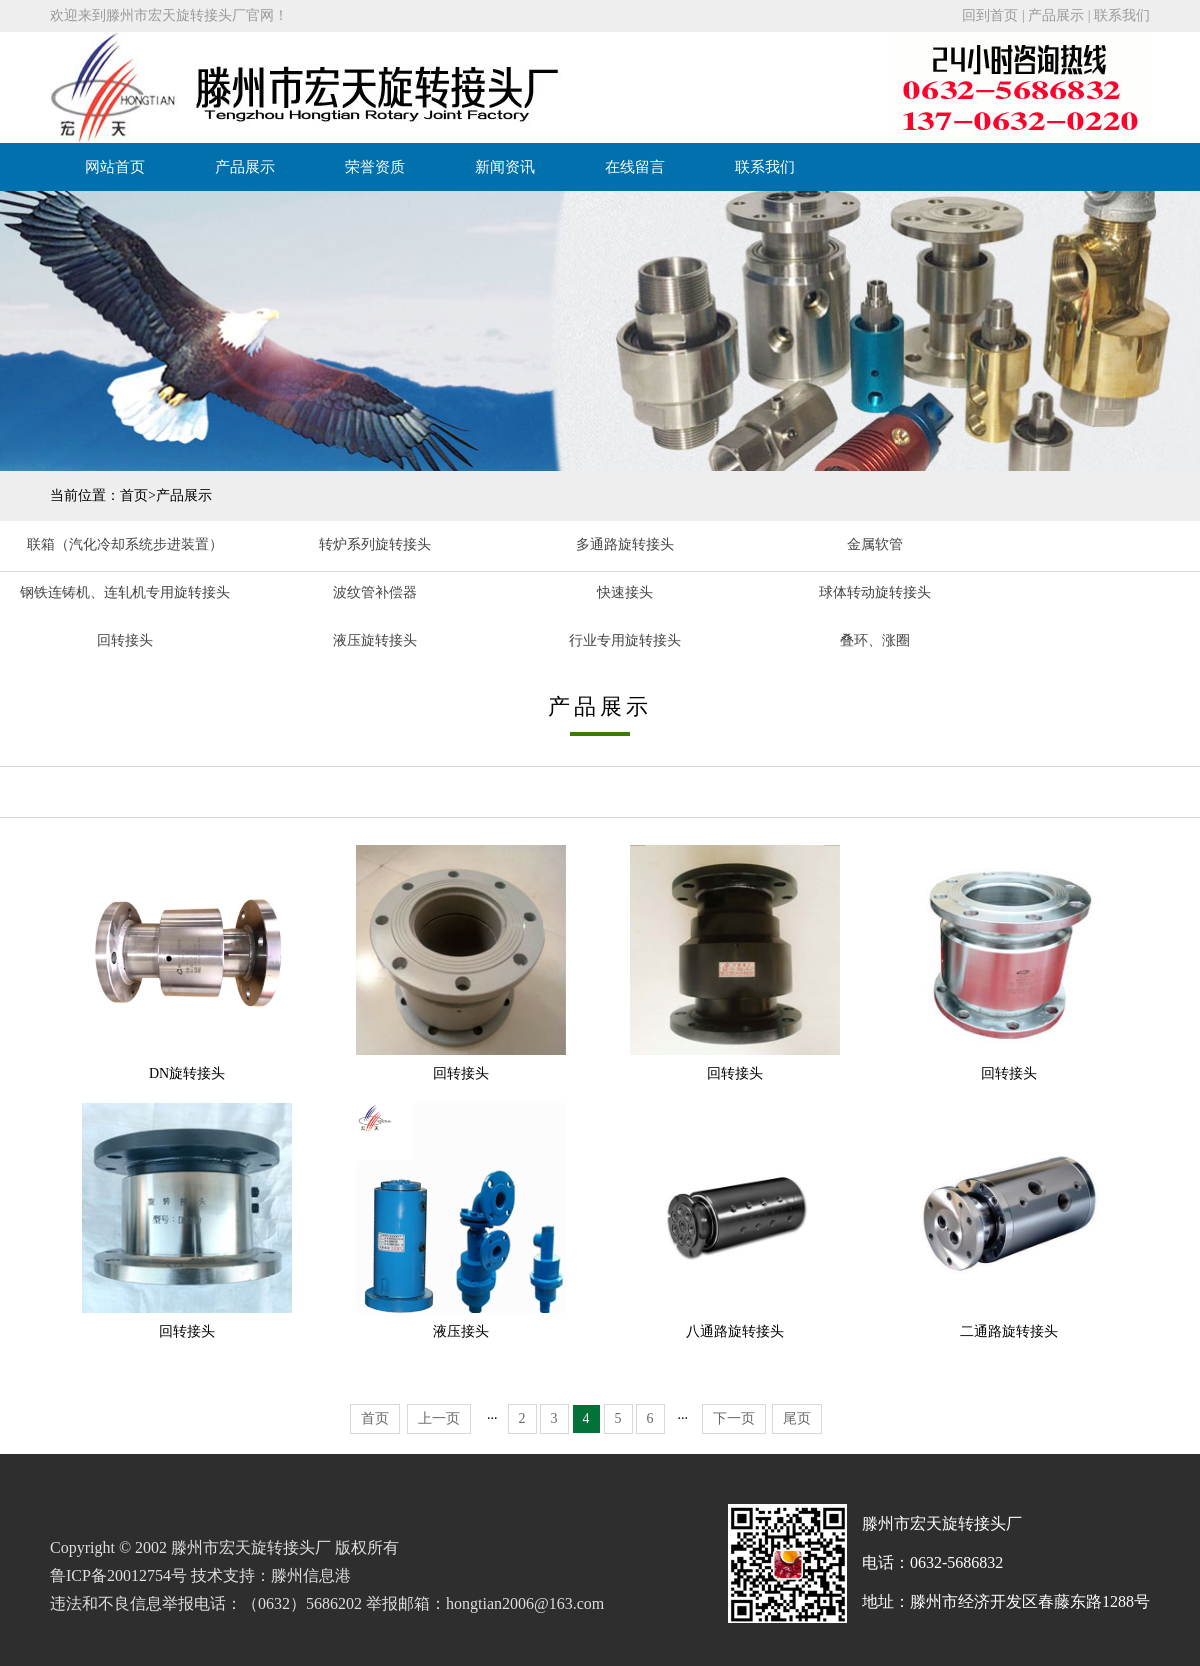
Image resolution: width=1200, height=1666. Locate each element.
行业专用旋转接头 (625, 640)
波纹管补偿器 (375, 592)
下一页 (734, 1418)
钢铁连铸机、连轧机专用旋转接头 (125, 592)
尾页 (797, 1418)
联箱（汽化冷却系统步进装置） (125, 544)
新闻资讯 (505, 167)
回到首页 (990, 15)
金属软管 (875, 544)
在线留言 (635, 167)
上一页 (439, 1418)
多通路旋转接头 (625, 544)
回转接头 (125, 640)
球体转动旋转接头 (875, 592)
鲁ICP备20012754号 (118, 1575)
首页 (134, 495)
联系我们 (1122, 15)
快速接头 (625, 592)
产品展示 (1056, 15)
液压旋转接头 (375, 640)
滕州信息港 (311, 1575)
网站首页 (115, 167)
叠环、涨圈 (875, 640)
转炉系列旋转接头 (375, 544)
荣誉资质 (375, 167)
